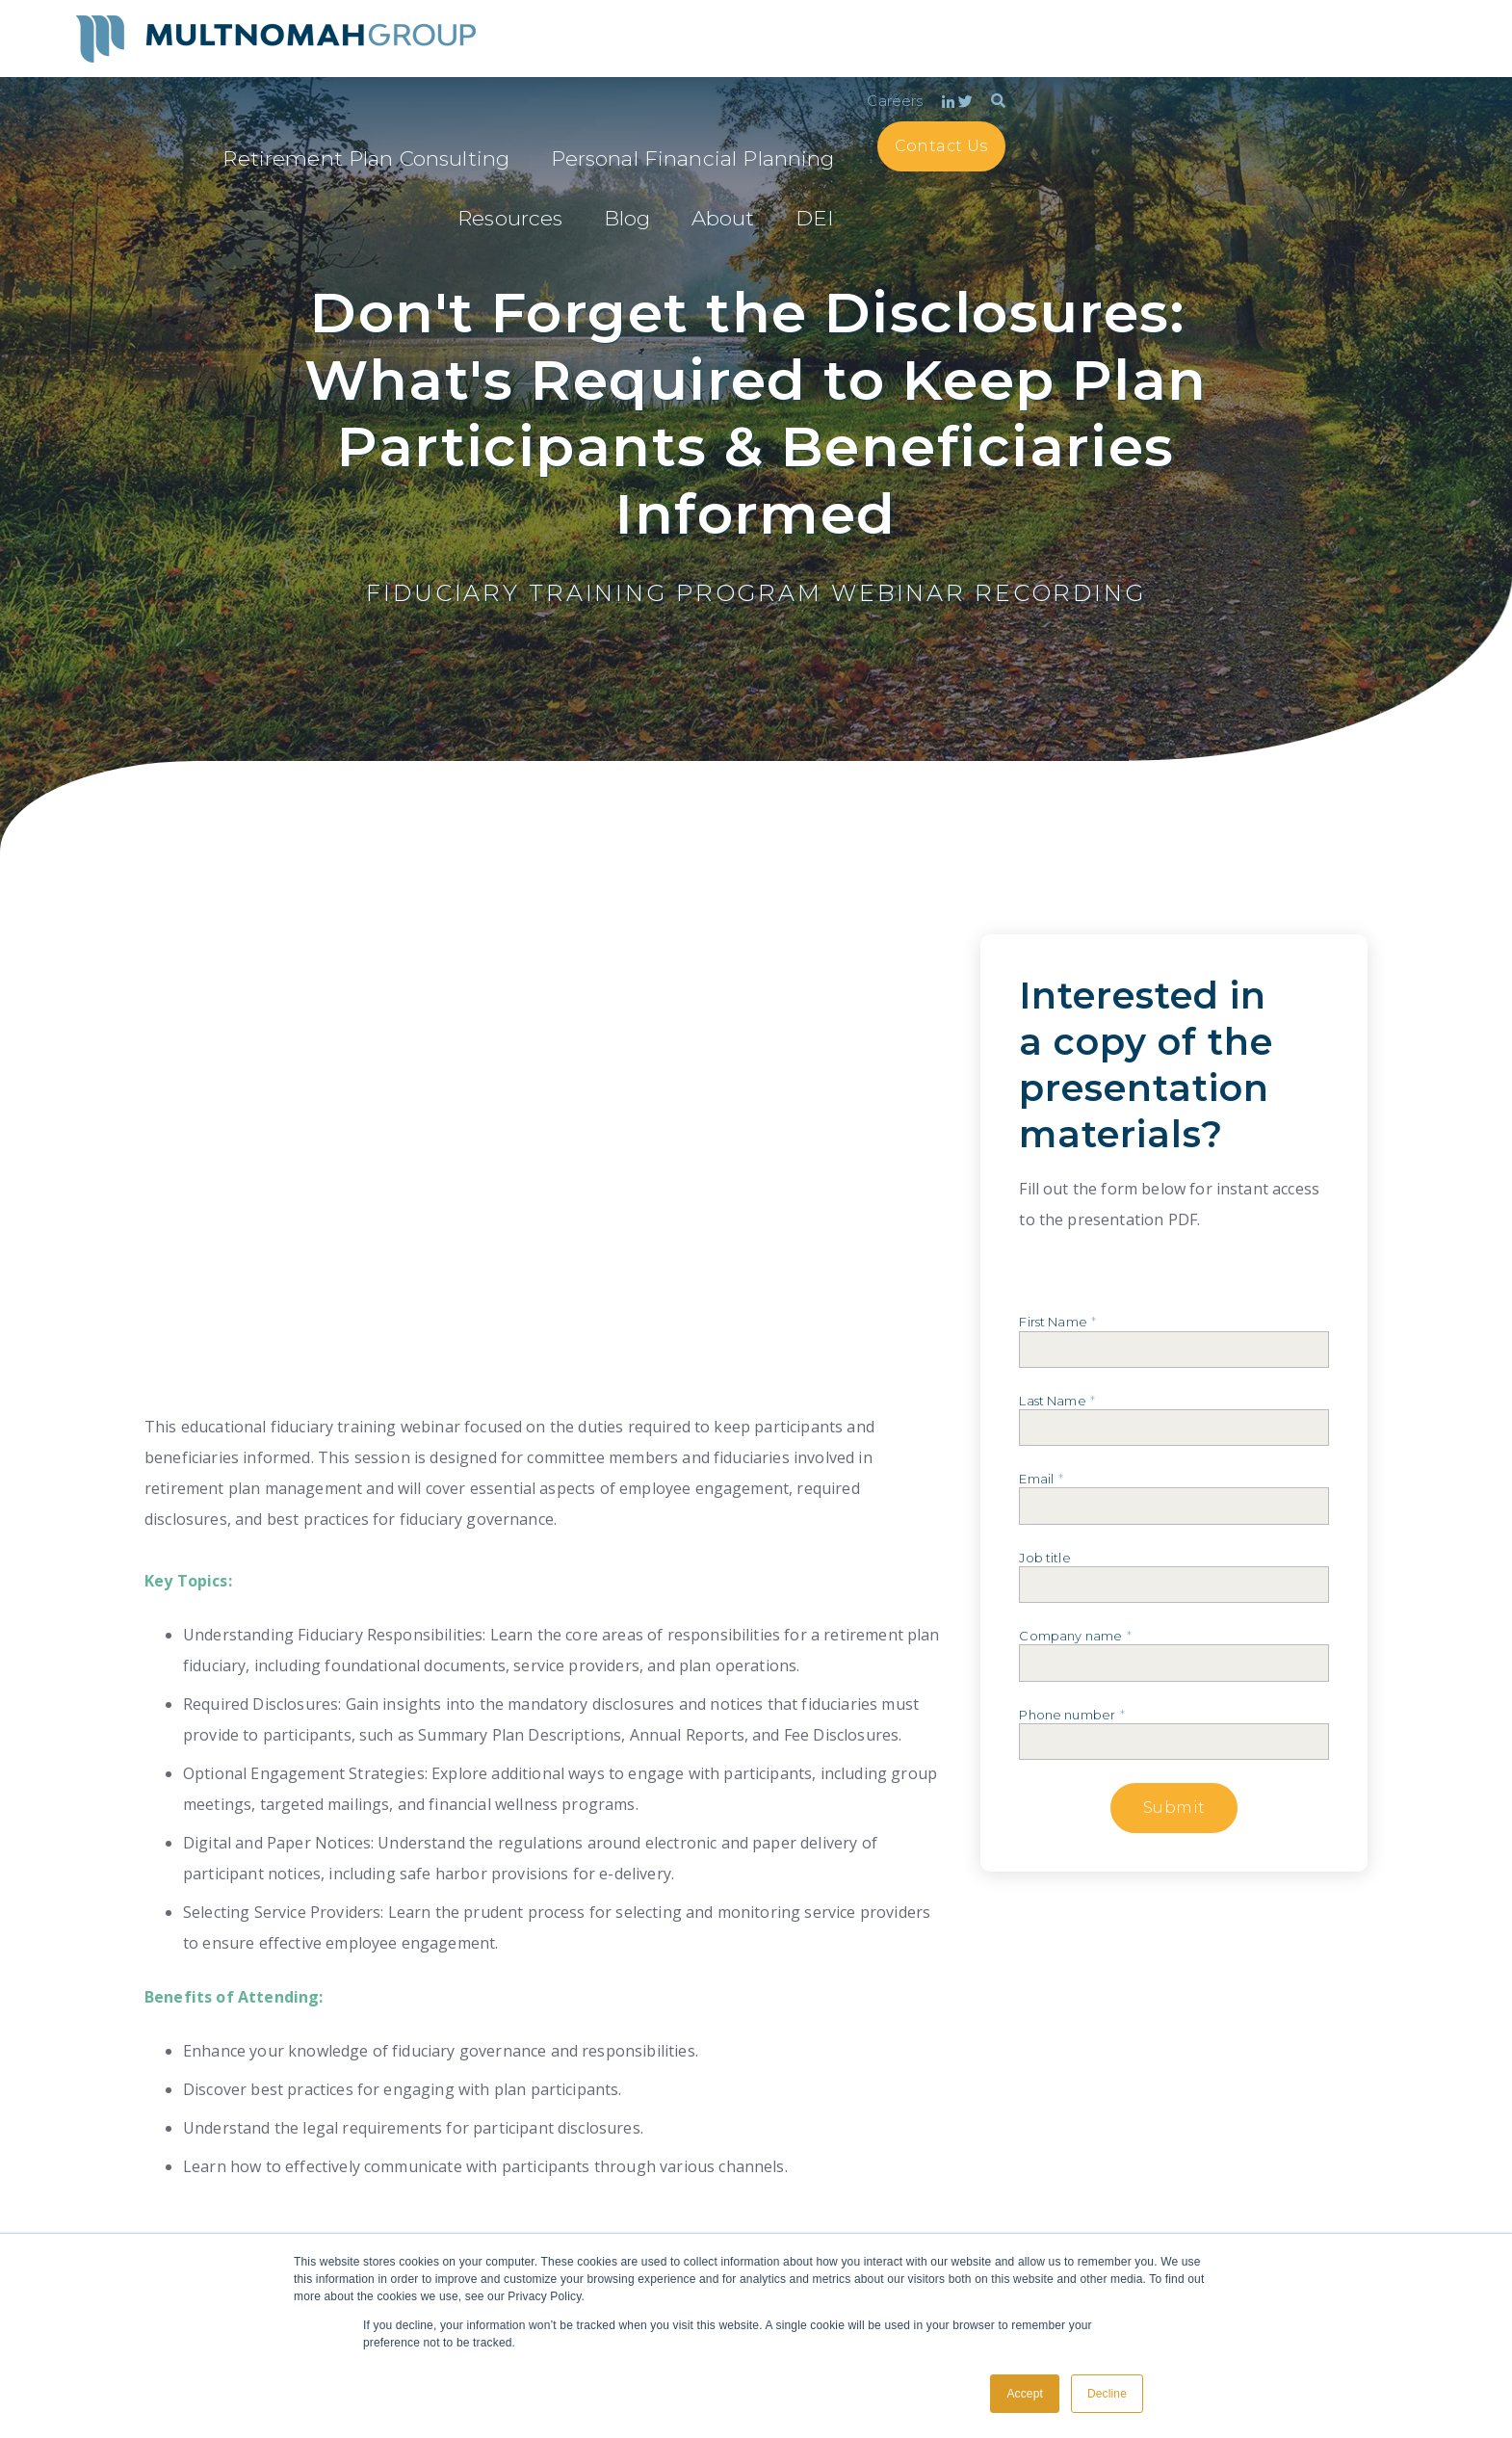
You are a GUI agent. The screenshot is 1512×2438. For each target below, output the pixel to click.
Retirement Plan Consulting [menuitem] (693, 71)
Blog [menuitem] (1188, 71)
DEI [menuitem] (1261, 109)
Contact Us (1371, 69)
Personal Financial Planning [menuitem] (933, 71)
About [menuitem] (1251, 71)
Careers (1325, 24)
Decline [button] (1107, 2393)
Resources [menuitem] (1105, 71)
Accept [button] (1024, 2393)
